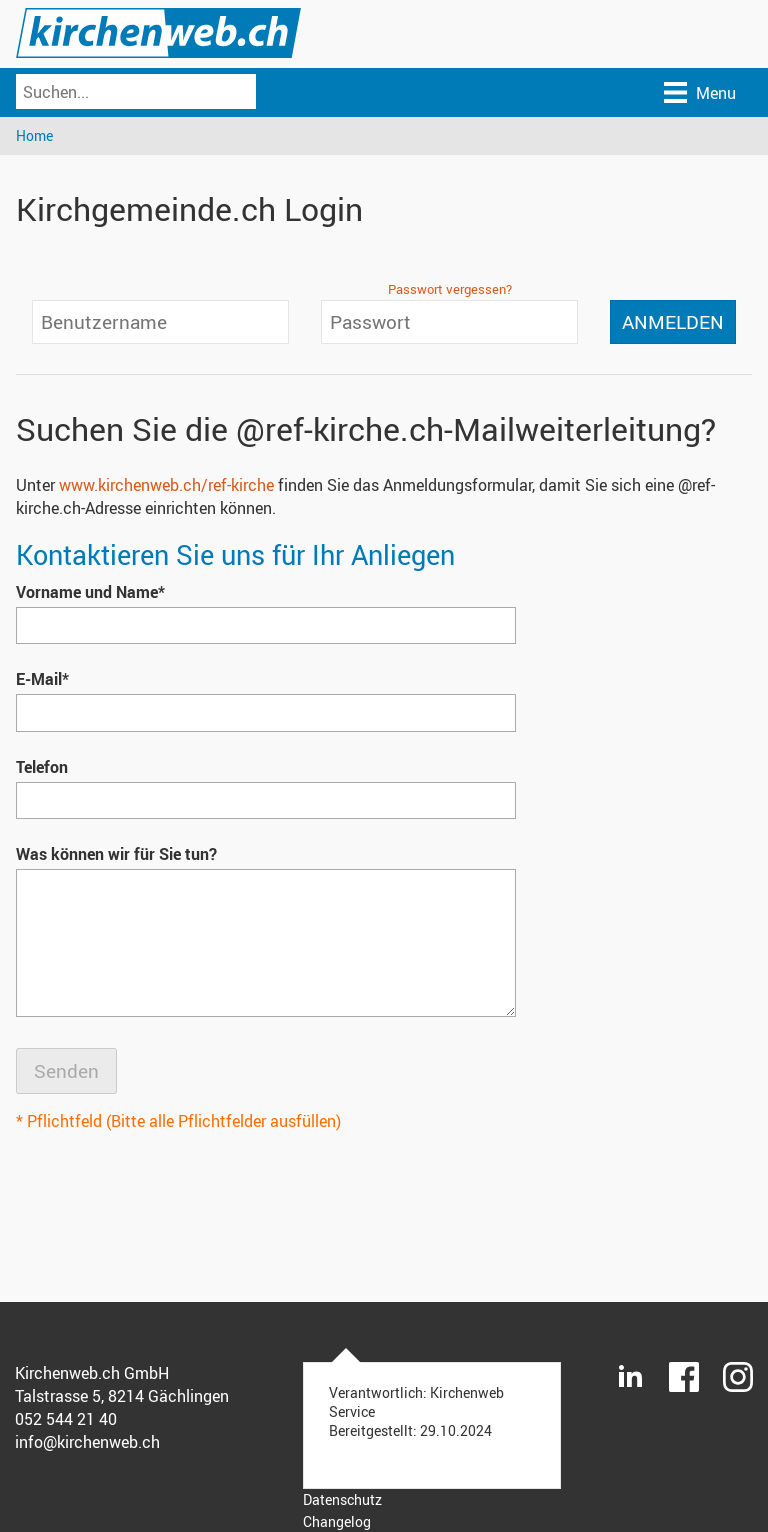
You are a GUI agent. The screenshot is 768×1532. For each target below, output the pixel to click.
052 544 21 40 (66, 1419)
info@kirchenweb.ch (87, 1442)
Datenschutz (342, 1499)
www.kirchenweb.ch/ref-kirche (166, 485)
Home (34, 135)
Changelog (337, 1521)
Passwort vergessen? (450, 289)
